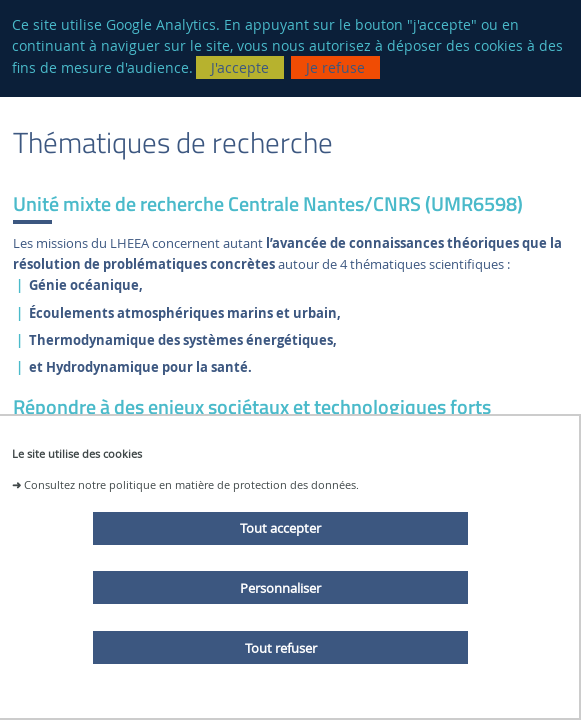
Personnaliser (280, 588)
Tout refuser (281, 648)
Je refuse (335, 67)
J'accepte (240, 67)
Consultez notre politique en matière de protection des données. (191, 484)
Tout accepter (280, 528)
